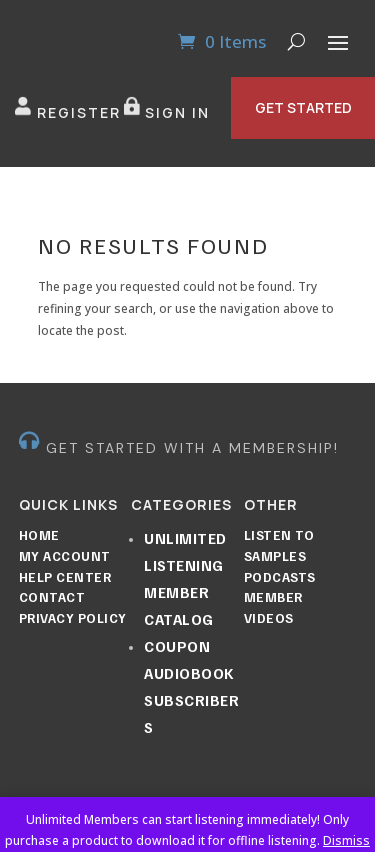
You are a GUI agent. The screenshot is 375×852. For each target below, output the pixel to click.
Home (39, 535)
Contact (52, 597)
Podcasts (280, 577)
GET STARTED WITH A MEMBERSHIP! (192, 448)
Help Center (65, 577)
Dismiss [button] (346, 840)
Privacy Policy (73, 618)
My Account (65, 556)
